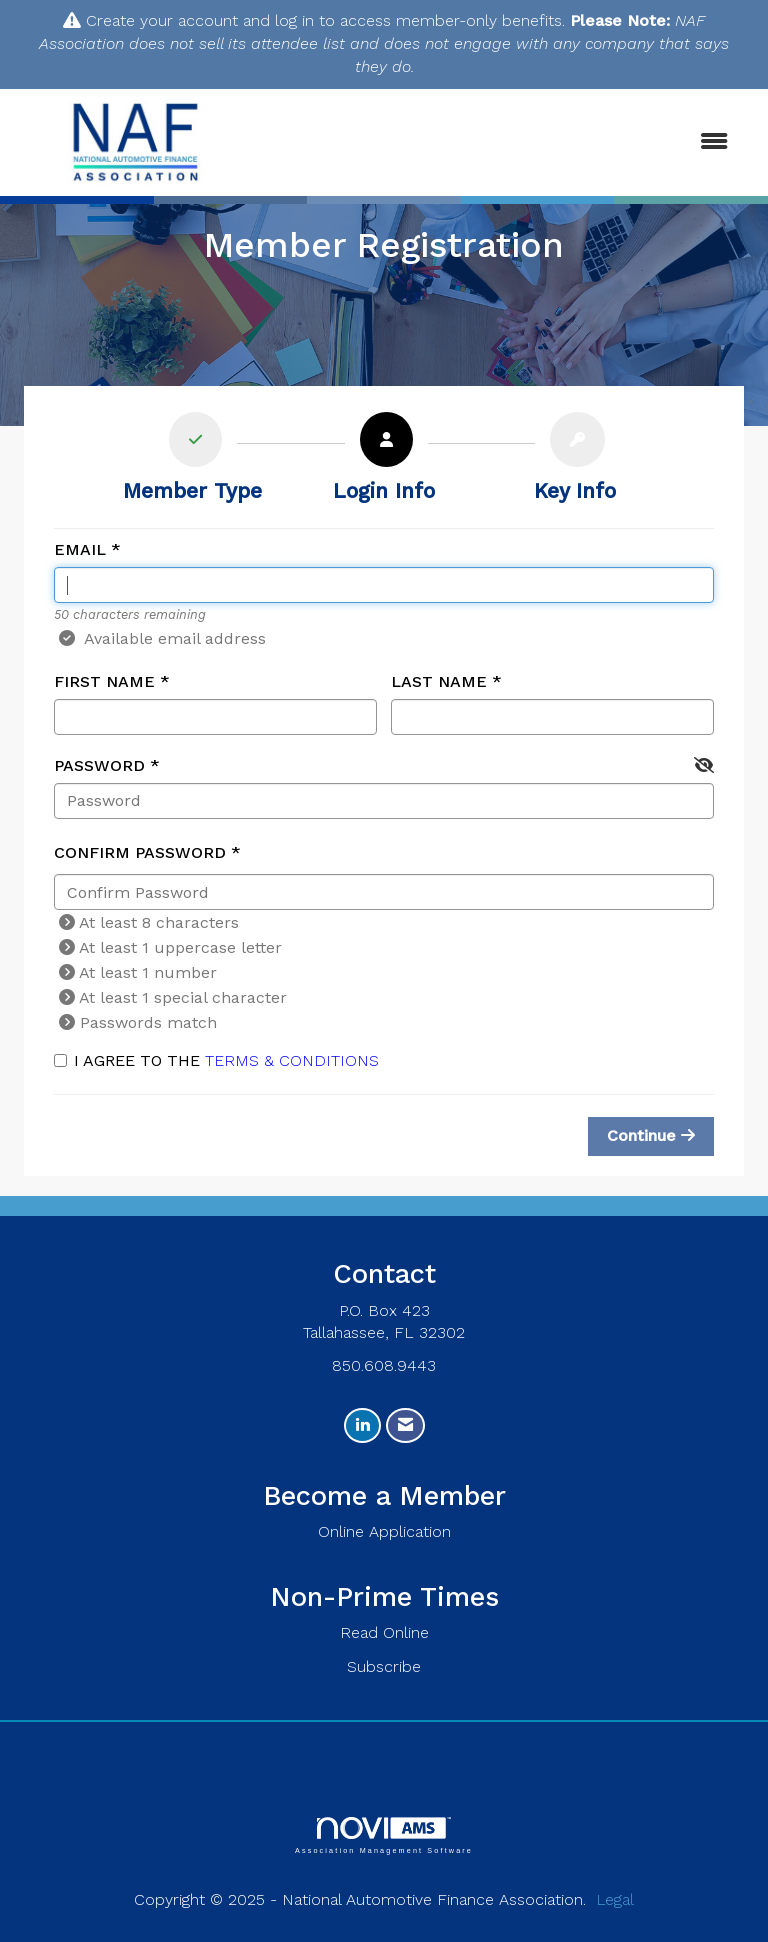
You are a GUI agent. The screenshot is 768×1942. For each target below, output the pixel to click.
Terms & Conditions (292, 1060)
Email (80, 549)
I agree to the (216, 1060)
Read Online (384, 1632)
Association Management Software (384, 1835)
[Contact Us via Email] (405, 1425)
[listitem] (192, 462)
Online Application (384, 1531)
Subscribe (384, 1666)
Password (99, 765)
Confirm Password (140, 852)
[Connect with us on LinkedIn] (362, 1425)
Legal (615, 1899)
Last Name (439, 681)
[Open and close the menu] (503, 142)
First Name (104, 681)
